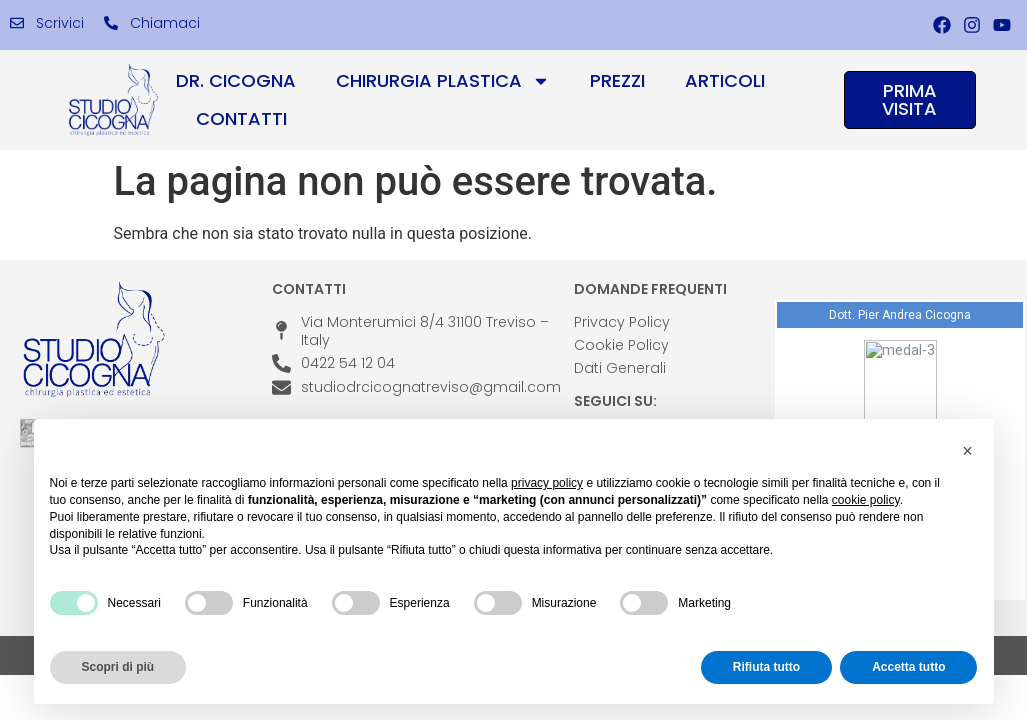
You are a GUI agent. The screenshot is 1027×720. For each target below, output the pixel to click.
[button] (968, 451)
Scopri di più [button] (118, 667)
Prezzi (617, 80)
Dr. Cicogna (236, 80)
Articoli (725, 80)
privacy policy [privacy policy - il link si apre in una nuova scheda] (547, 483)
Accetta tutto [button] (908, 667)
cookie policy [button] (866, 500)
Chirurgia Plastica (443, 81)
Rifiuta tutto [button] (766, 667)
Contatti (241, 118)
